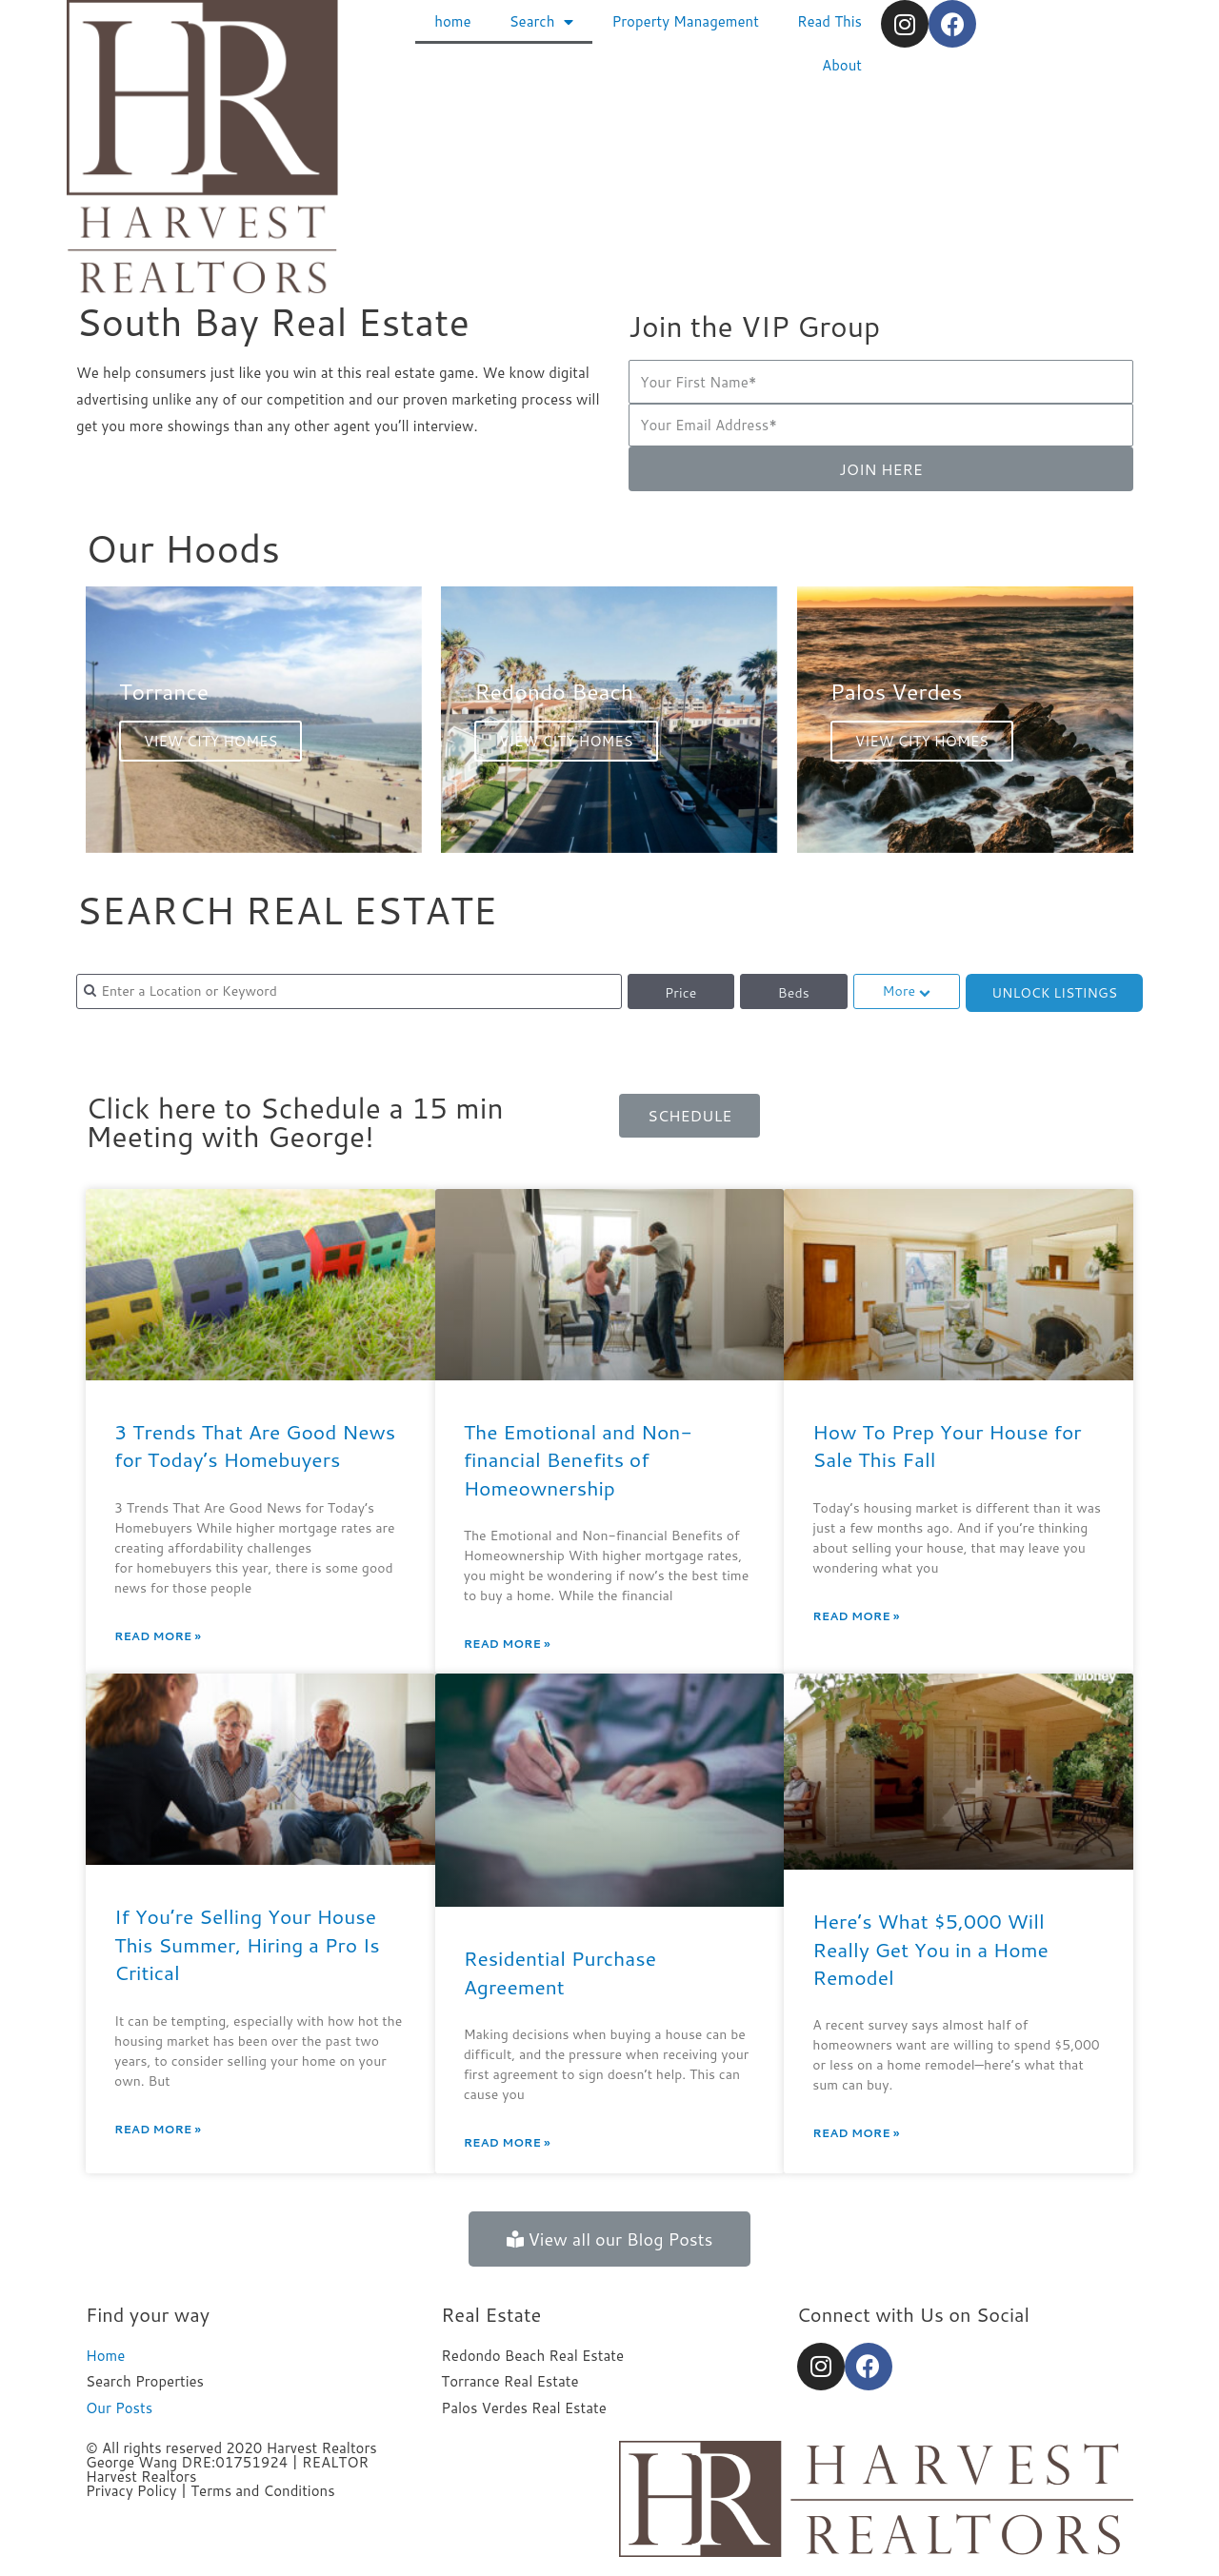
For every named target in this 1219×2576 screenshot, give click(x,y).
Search (542, 22)
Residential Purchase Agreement (560, 1972)
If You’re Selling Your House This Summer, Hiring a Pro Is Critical (247, 1944)
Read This (829, 21)
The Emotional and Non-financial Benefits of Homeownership (578, 1459)
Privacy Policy (131, 2491)
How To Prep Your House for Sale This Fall (946, 1445)
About (842, 65)
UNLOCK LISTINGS (1054, 992)
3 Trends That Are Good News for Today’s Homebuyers (254, 1445)
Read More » (157, 1636)
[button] (689, 1116)
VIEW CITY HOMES (210, 741)
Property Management (684, 21)
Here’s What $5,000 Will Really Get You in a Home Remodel (930, 1949)
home (452, 21)
